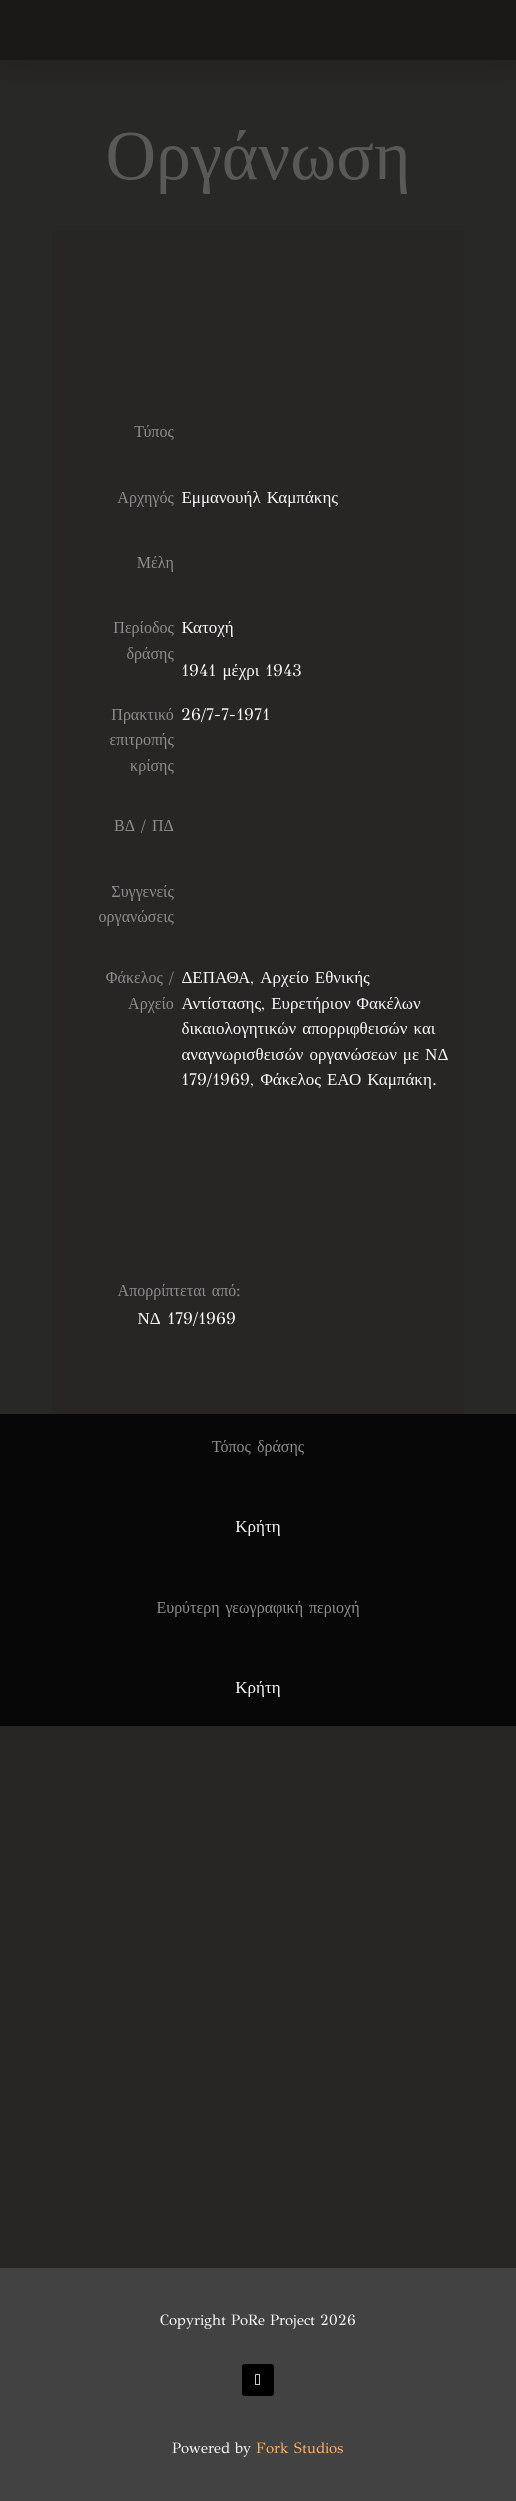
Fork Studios (299, 2448)
